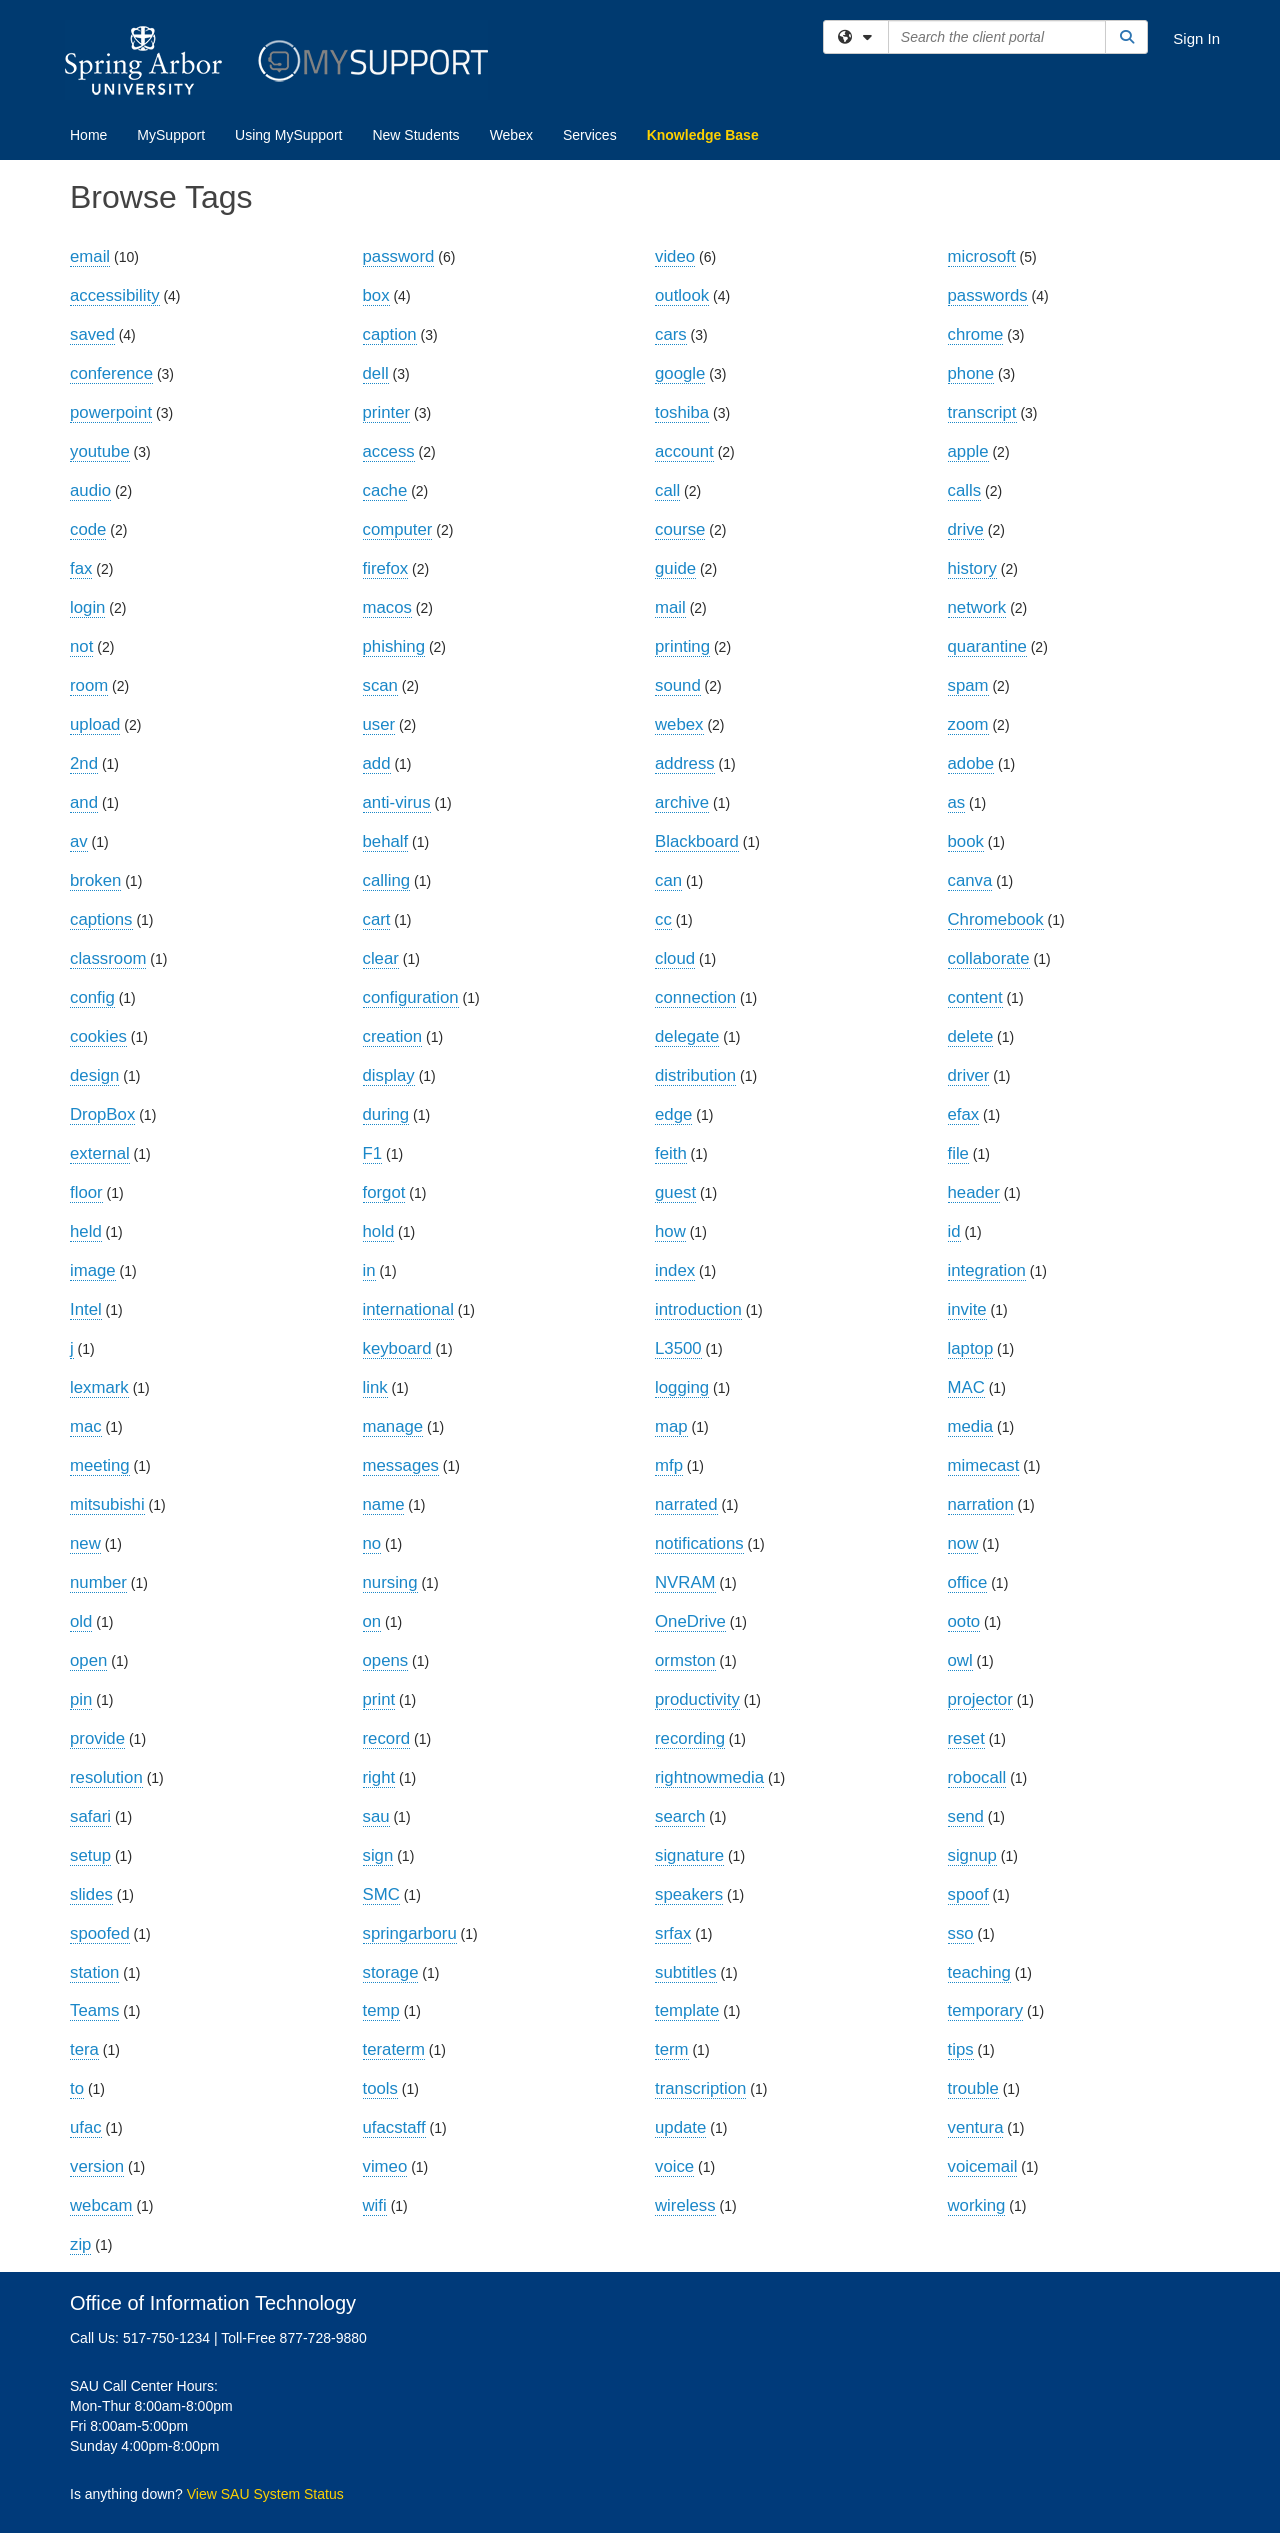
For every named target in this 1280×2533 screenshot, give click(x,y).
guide (675, 568)
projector (980, 1699)
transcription (700, 2088)
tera (84, 2049)
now (963, 1543)
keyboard (397, 1348)
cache (385, 490)
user (379, 724)
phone (971, 373)
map (671, 1426)
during (386, 1114)
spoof (968, 1894)
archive (682, 802)
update (680, 2127)
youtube (100, 451)
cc (663, 919)
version (97, 2166)
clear (381, 958)
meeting (100, 1465)
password (399, 256)
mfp (669, 1465)
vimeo (385, 2166)
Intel (86, 1309)
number (98, 1582)
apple (968, 451)
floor (86, 1192)
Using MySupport (288, 135)
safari (90, 1816)
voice (674, 2166)
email (90, 256)
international (408, 1309)
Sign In (1196, 38)
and (84, 802)
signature (689, 1855)
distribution (695, 1075)
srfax (673, 1933)
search (680, 1816)
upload (95, 724)
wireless (685, 2205)
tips (961, 2049)
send (966, 1816)
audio (90, 490)
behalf (386, 841)
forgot (384, 1192)
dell (376, 373)
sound (678, 685)
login (87, 607)
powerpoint (111, 412)
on (372, 1621)
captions (101, 919)
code (88, 529)
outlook (682, 295)
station (94, 1972)
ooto (964, 1621)
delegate (687, 1036)
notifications (699, 1543)
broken (95, 880)
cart (377, 919)
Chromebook (996, 919)
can (668, 880)
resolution (106, 1777)
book (966, 841)
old (81, 1621)
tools (380, 2088)
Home (88, 135)
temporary (986, 2010)
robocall (977, 1777)
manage (393, 1426)
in (369, 1270)
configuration (411, 997)
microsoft (982, 256)
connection (695, 997)
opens (386, 1660)
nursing (390, 1582)
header (974, 1192)
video (675, 256)
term (672, 2049)
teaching (979, 1972)
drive (966, 529)
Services (590, 135)
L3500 (678, 1348)
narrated (686, 1504)
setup (90, 1855)
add (377, 763)
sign (378, 1855)
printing (682, 646)
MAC (966, 1387)
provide (97, 1738)
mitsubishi (107, 1504)
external (100, 1153)
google (680, 373)
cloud (675, 958)
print (379, 1699)
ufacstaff (394, 2127)
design (94, 1075)
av (79, 841)
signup (972, 1855)
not (81, 646)
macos (387, 607)
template (687, 2010)
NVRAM (685, 1582)
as (957, 802)
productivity (697, 1699)
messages (401, 1465)
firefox (386, 568)
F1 (373, 1153)
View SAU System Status (265, 2494)
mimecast (984, 1465)
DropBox (102, 1114)
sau (376, 1816)
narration (981, 1504)
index (675, 1270)
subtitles (686, 1972)
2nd (84, 763)
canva (970, 880)
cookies (98, 1036)
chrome (976, 334)
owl (960, 1660)
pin (81, 1699)
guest (675, 1192)
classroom (108, 958)
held (86, 1231)
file (958, 1153)
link (375, 1387)
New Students (415, 135)
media (971, 1426)
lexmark (99, 1387)
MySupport (171, 135)
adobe (971, 763)
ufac (86, 2127)
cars (671, 334)
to (77, 2088)
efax (964, 1114)
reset (966, 1738)
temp (381, 2010)
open (88, 1660)
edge (673, 1114)
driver (969, 1075)
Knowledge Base (703, 135)
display (389, 1075)
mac (86, 1426)
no (372, 1543)
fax (81, 568)
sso (961, 1933)
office (968, 1582)
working (977, 2205)
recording (690, 1738)
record (387, 1738)
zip (80, 2244)
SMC (381, 1894)
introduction (698, 1309)
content (975, 997)
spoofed (100, 1933)
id (954, 1231)
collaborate (989, 958)
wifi (375, 2205)
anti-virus (397, 802)
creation (393, 1036)
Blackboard (697, 841)
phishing (394, 646)
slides (91, 1894)
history (972, 568)
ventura (976, 2127)
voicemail (983, 2166)
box (376, 295)
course (680, 529)
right (379, 1777)
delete (971, 1036)
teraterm (394, 2049)
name (384, 1504)
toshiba (682, 412)
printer (387, 412)
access (389, 451)
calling (387, 880)
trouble (973, 2088)
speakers (689, 1894)
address (685, 763)
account (684, 451)
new (85, 1543)
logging (682, 1387)
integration (987, 1270)
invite (967, 1309)
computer (398, 529)
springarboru (410, 1933)
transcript (982, 412)
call (667, 490)
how (670, 1231)
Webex (511, 135)
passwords (988, 295)
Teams (94, 2010)
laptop (971, 1348)
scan (380, 685)
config (92, 997)
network (977, 607)
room (89, 685)
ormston (685, 1660)
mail (670, 607)
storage (391, 1972)
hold (379, 1231)
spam (968, 685)
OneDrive (690, 1621)
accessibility (115, 295)
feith (671, 1153)
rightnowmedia (709, 1777)
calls (965, 490)
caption (390, 334)
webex (679, 724)
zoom (968, 724)
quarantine (987, 646)
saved (92, 334)
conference (111, 373)
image (93, 1270)
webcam (101, 2205)
